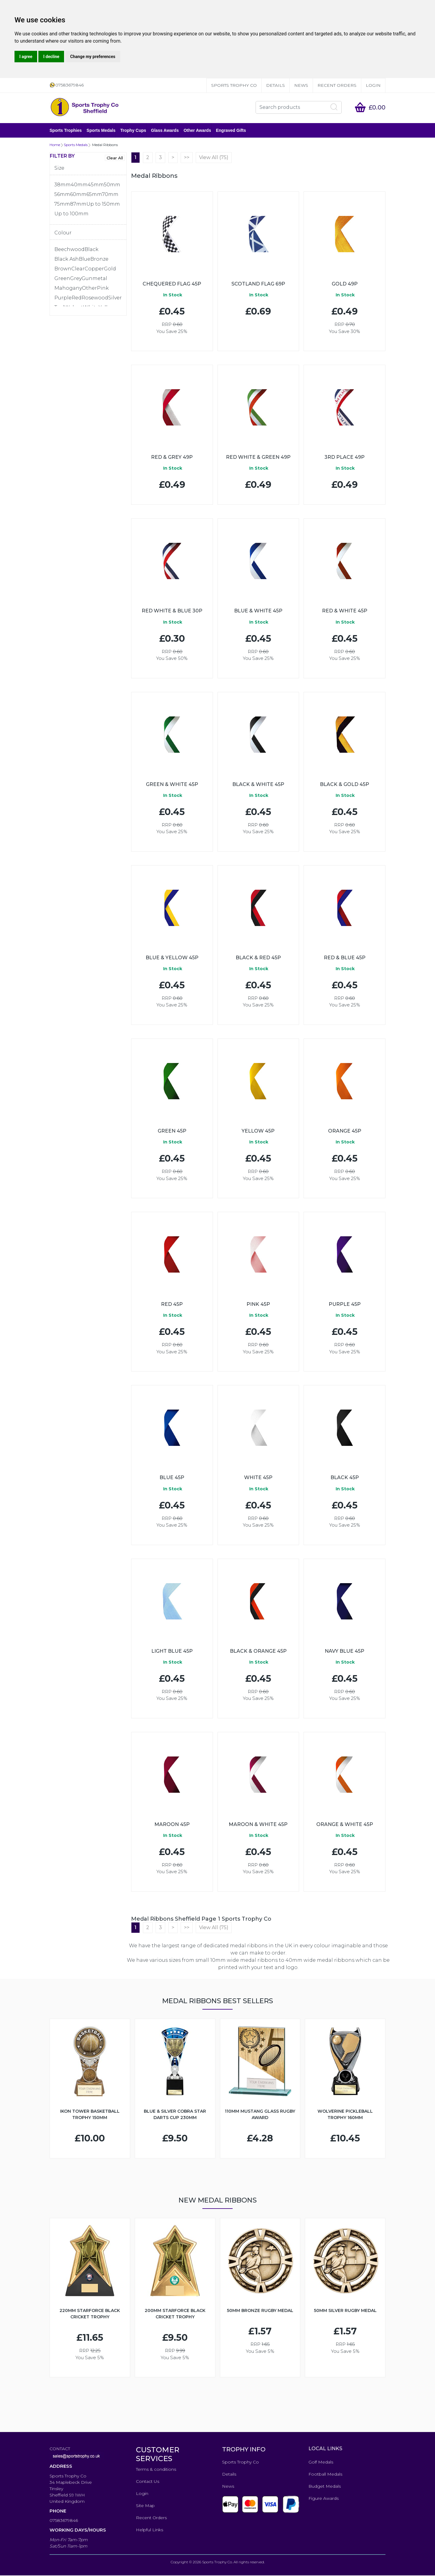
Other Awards (197, 130)
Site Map (145, 2506)
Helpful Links (149, 2530)
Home (55, 145)
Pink (103, 289)
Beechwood (69, 250)
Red (77, 298)
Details (275, 85)
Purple (63, 298)
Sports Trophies (66, 130)
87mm (78, 204)
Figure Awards (323, 2499)
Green (62, 279)
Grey (76, 279)
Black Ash (66, 259)
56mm (62, 195)
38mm (62, 185)
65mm (94, 195)
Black (91, 250)
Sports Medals (101, 130)
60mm (78, 195)
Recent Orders (336, 85)
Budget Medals (324, 2487)
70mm (110, 195)
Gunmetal (94, 279)
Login (373, 85)
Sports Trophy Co (234, 85)
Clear (78, 269)
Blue (84, 259)
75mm (62, 204)
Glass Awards (165, 130)
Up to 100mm (71, 214)
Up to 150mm (103, 204)
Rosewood (95, 298)
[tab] (88, 170)
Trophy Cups (133, 130)
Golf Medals (320, 2462)
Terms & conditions (156, 2470)
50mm (112, 185)
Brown (62, 269)
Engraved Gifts (231, 130)
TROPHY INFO (244, 2450)
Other (89, 289)
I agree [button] (25, 56)
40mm (79, 185)
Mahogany (68, 289)
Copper (94, 269)
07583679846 (64, 2521)
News (301, 85)
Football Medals (325, 2474)
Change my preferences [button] (92, 56)
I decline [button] (51, 56)
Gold (110, 269)
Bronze (99, 259)
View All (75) (213, 158)
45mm (96, 185)
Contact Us (147, 2482)
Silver (115, 298)
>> (186, 158)
